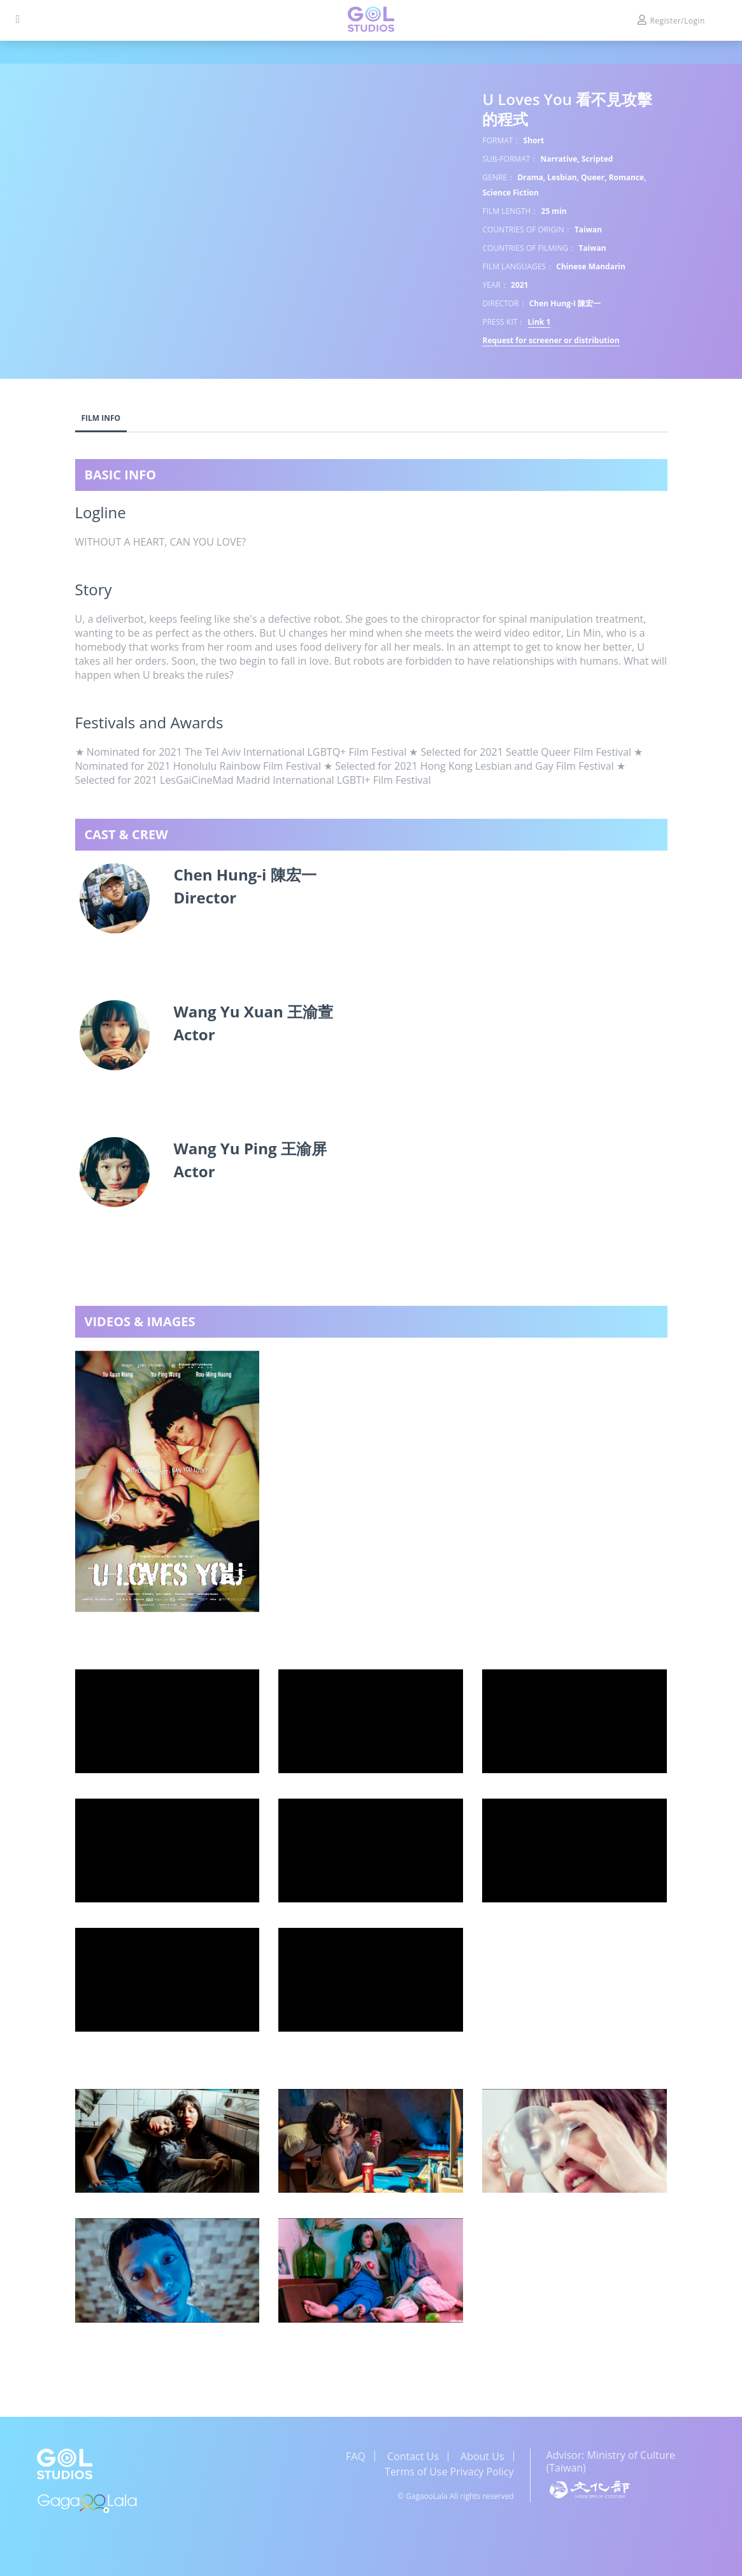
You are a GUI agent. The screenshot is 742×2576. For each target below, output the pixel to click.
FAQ (356, 2456)
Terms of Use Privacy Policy (449, 2472)
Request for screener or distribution (550, 340)
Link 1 (539, 321)
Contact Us (413, 2456)
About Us (482, 2456)
